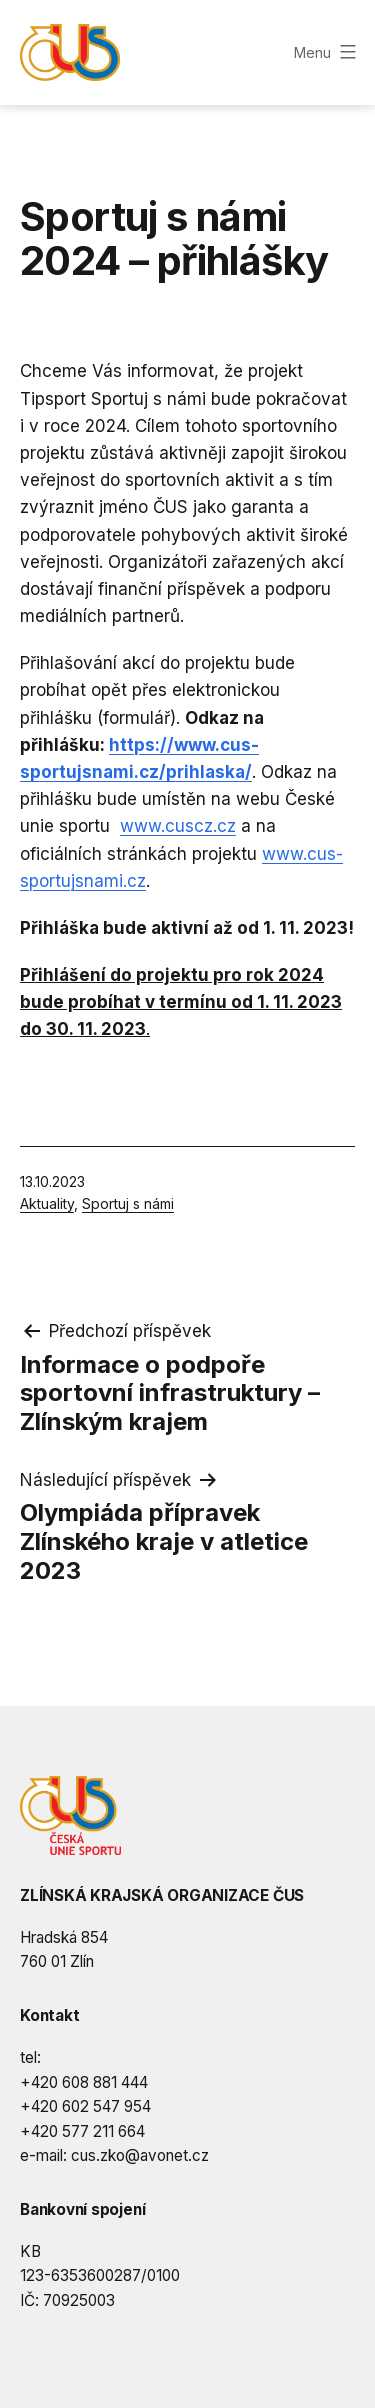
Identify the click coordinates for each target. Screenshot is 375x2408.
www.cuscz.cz (178, 826)
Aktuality (47, 1203)
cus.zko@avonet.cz (140, 2155)
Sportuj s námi (128, 1203)
